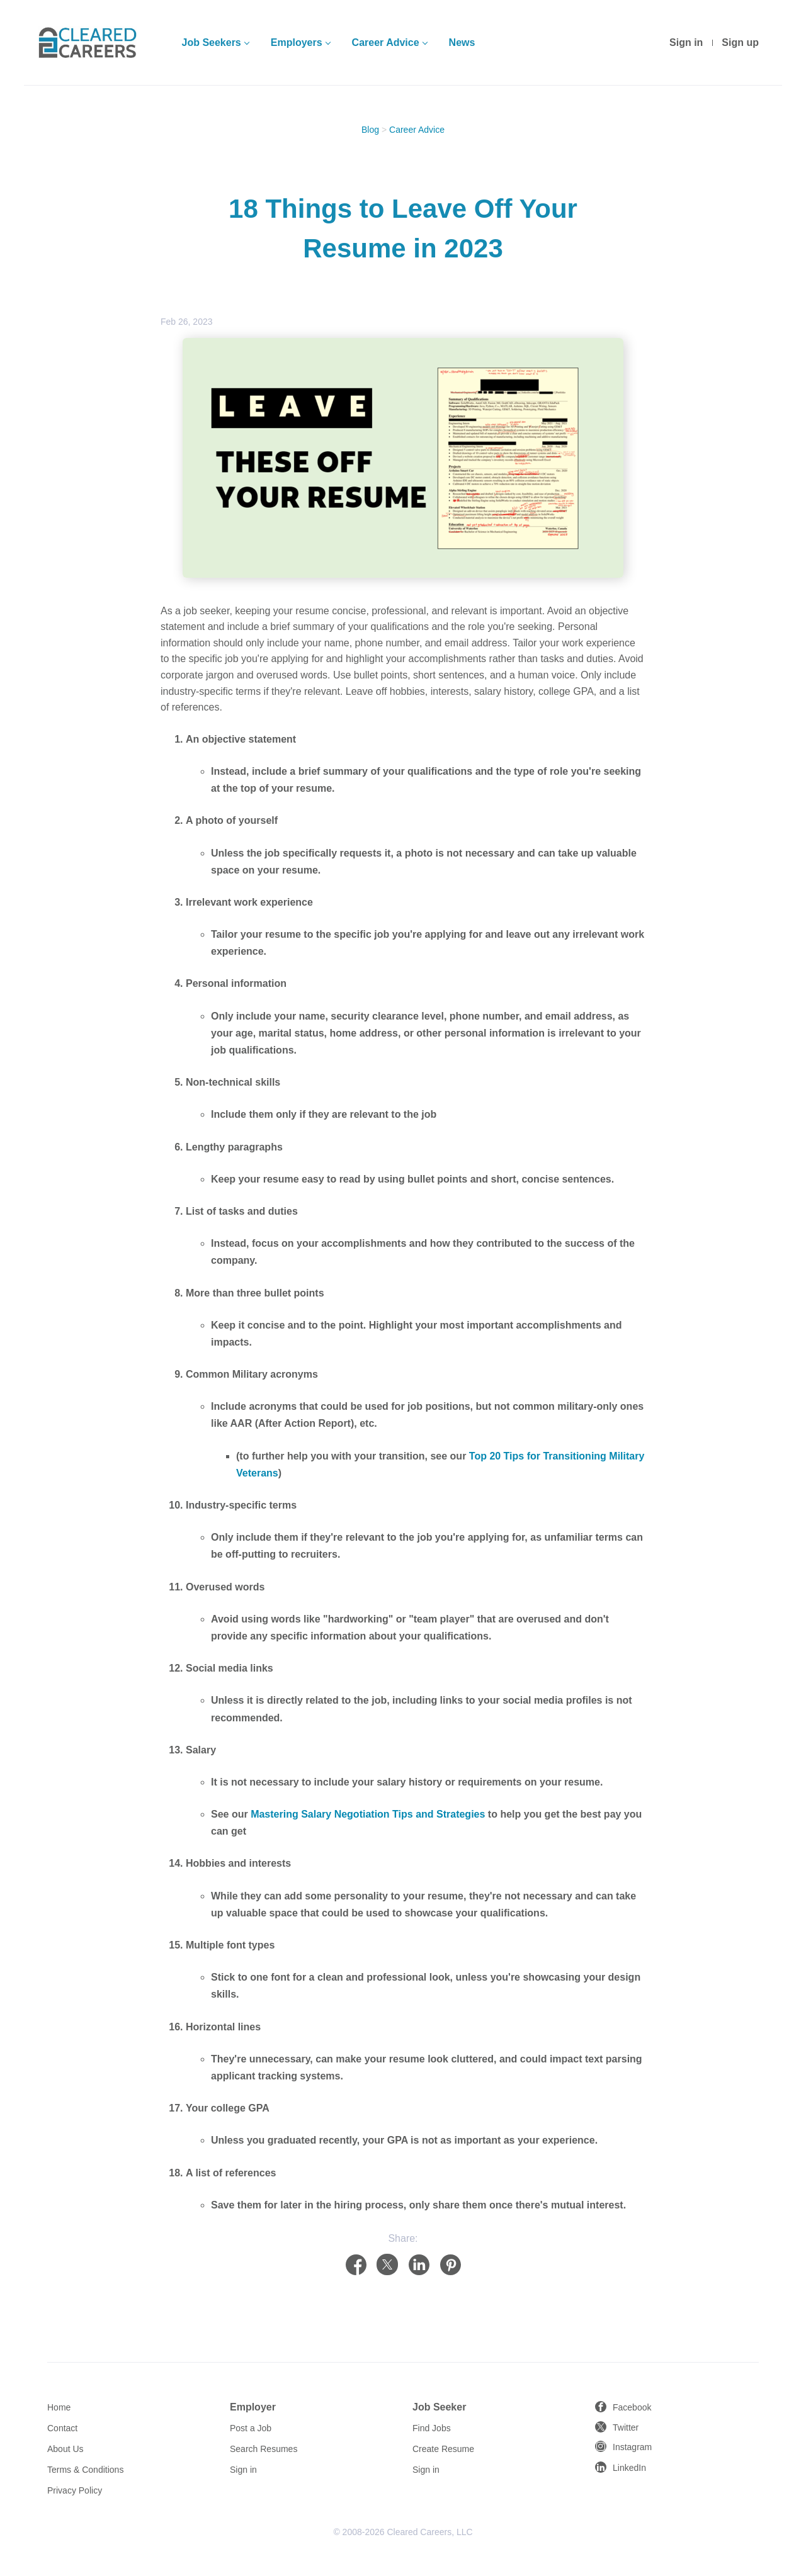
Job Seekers (211, 42)
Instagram (632, 2447)
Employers (296, 42)
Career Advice (385, 42)
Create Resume (443, 2449)
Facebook (632, 2407)
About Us (65, 2449)
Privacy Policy (74, 2490)
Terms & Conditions (85, 2470)
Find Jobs (431, 2428)
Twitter (626, 2427)
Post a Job (250, 2428)
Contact (62, 2428)
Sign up (740, 42)
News (462, 42)
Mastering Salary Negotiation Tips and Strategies (368, 1814)
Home (59, 2407)
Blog (370, 130)
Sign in (686, 42)
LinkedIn (629, 2468)
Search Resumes (263, 2449)
